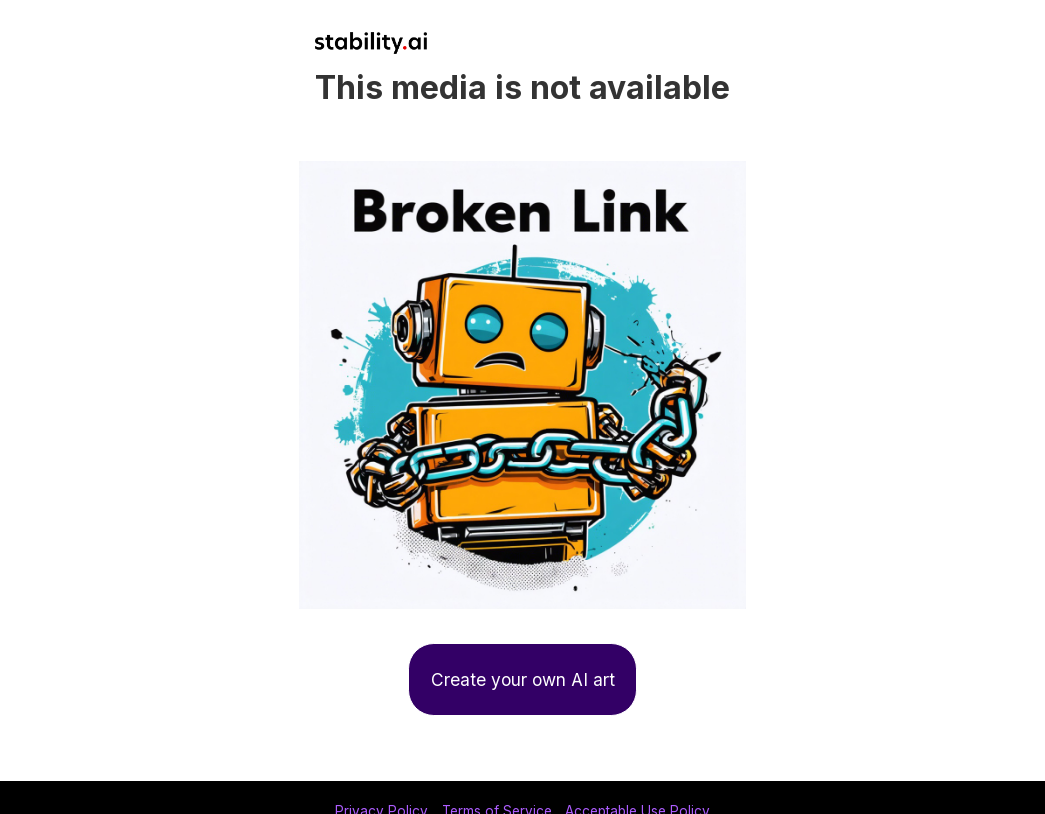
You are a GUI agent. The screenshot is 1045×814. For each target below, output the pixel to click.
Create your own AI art (523, 679)
